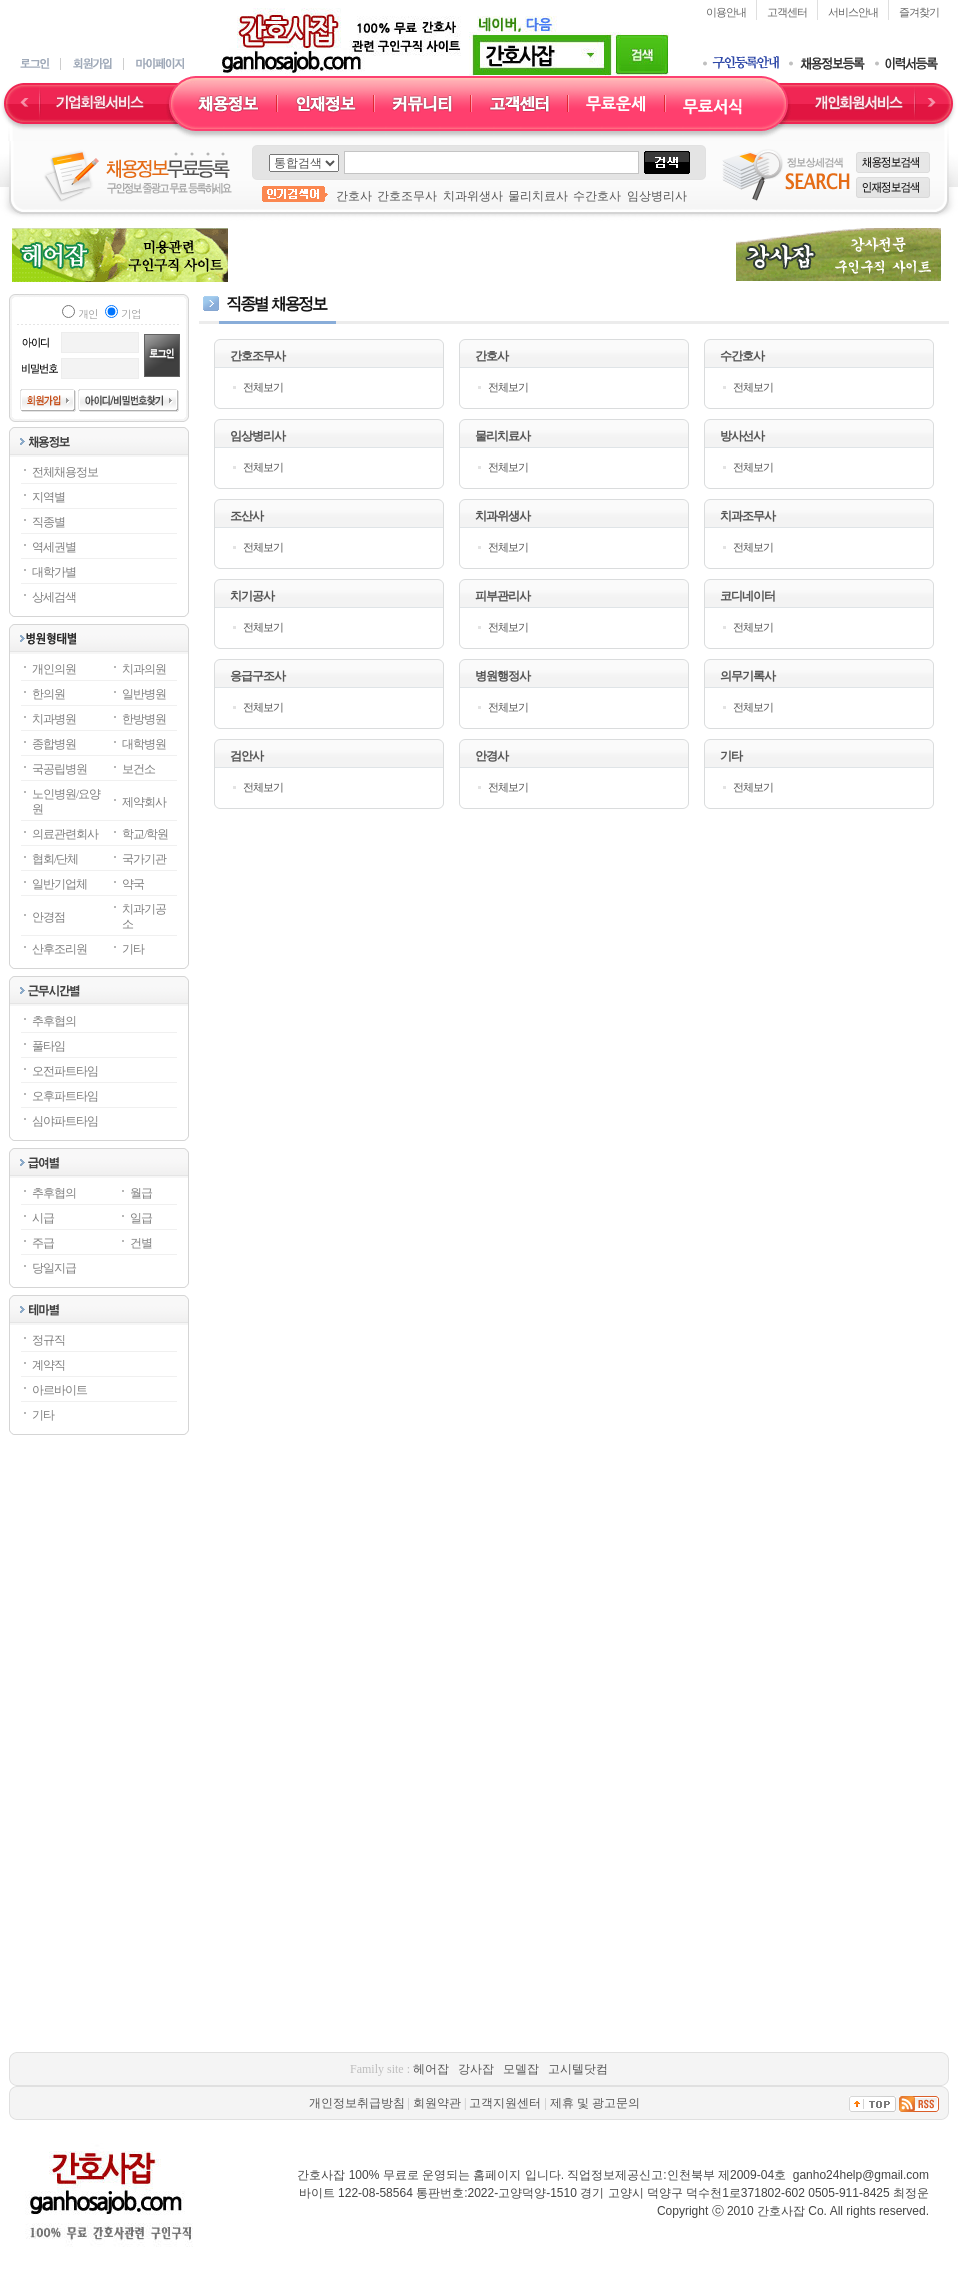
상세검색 (54, 597)
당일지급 (54, 1268)
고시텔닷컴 (578, 2069)
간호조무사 (407, 196)
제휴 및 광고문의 (595, 2103)
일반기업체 (59, 884)
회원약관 (437, 2103)
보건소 (138, 769)
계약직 (48, 1365)
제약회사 (144, 802)
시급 (43, 1218)
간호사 (354, 196)
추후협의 (54, 1021)
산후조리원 (59, 949)
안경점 (48, 917)
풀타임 (48, 1046)
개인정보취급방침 (357, 2103)
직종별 (48, 522)
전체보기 (263, 387)
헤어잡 (431, 2069)
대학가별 (54, 572)
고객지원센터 (505, 2103)
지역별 (48, 497)
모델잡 (521, 2069)
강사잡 (476, 2069)
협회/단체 (55, 859)
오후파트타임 (65, 1096)
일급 (141, 1218)
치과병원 (54, 719)
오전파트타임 (65, 1071)
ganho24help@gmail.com (861, 2175)
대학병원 (144, 744)
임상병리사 (657, 196)
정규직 (48, 1340)
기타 (133, 949)
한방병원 (144, 719)
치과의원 (144, 669)
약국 (133, 884)
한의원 (48, 694)
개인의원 (54, 669)
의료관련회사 (65, 834)
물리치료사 (538, 196)
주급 (43, 1243)
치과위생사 (473, 196)
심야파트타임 (65, 1121)
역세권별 (54, 547)
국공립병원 (59, 769)
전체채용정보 (65, 472)
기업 (130, 313)
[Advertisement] (479, 254)
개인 (87, 313)
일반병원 (144, 694)
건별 (141, 1243)
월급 (141, 1193)
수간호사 (597, 196)
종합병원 (54, 744)
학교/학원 (145, 834)
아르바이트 (59, 1390)
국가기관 (144, 859)
